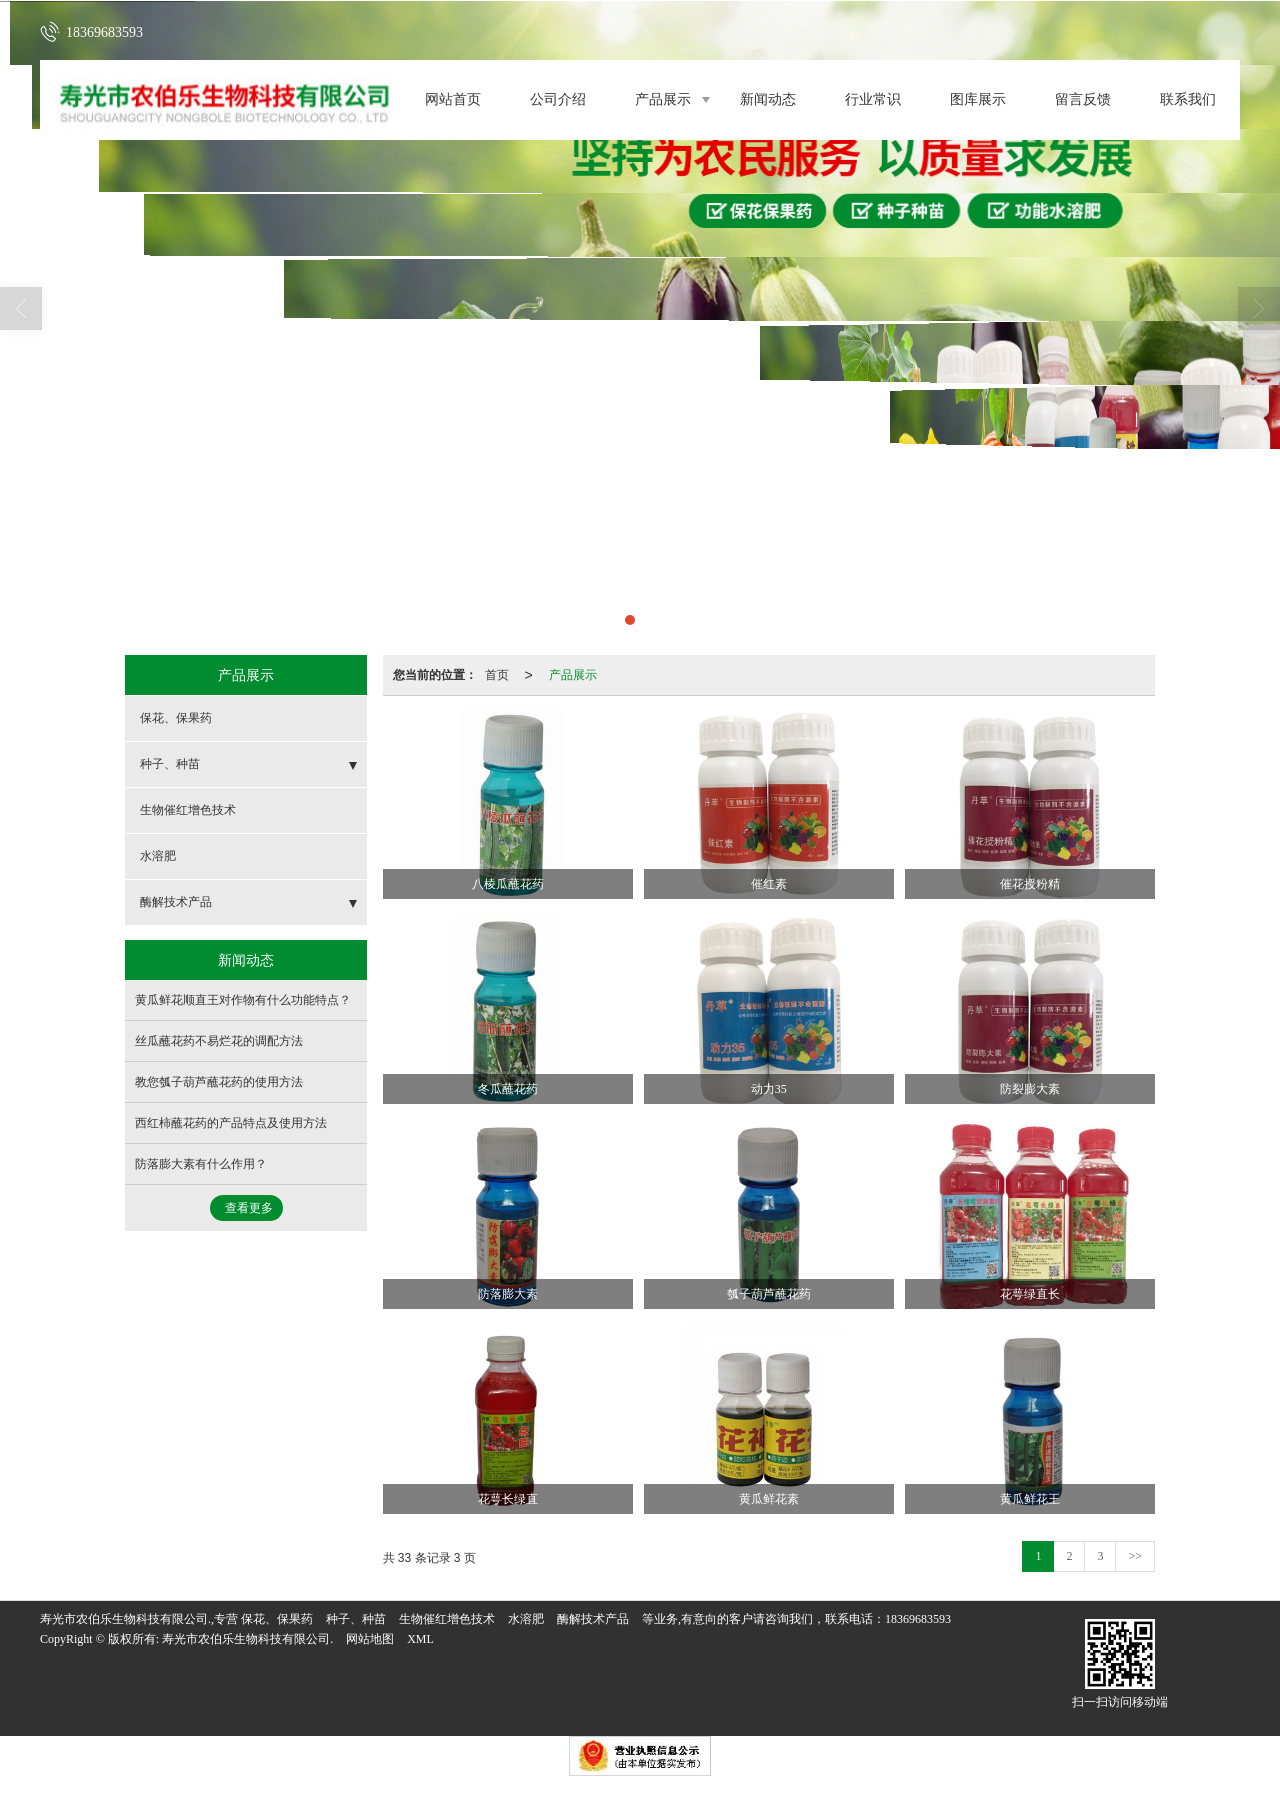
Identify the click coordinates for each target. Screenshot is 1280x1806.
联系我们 (1188, 99)
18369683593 (918, 1619)
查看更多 (249, 1208)
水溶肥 (158, 856)
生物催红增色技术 (188, 810)
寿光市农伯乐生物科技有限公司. (247, 1639)
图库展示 (978, 99)
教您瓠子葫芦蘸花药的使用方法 (219, 1082)
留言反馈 (1083, 99)
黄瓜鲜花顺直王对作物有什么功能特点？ (243, 1000)
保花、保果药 (176, 718)
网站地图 (370, 1639)
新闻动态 (768, 99)
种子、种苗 (170, 764)
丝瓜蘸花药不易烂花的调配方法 (219, 1041)
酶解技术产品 (176, 902)
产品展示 (663, 99)
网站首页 (453, 99)
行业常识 (873, 99)
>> (1135, 1556)
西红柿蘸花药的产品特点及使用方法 (231, 1123)
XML (420, 1639)
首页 (497, 675)
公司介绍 (558, 99)
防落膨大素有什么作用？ (201, 1164)
